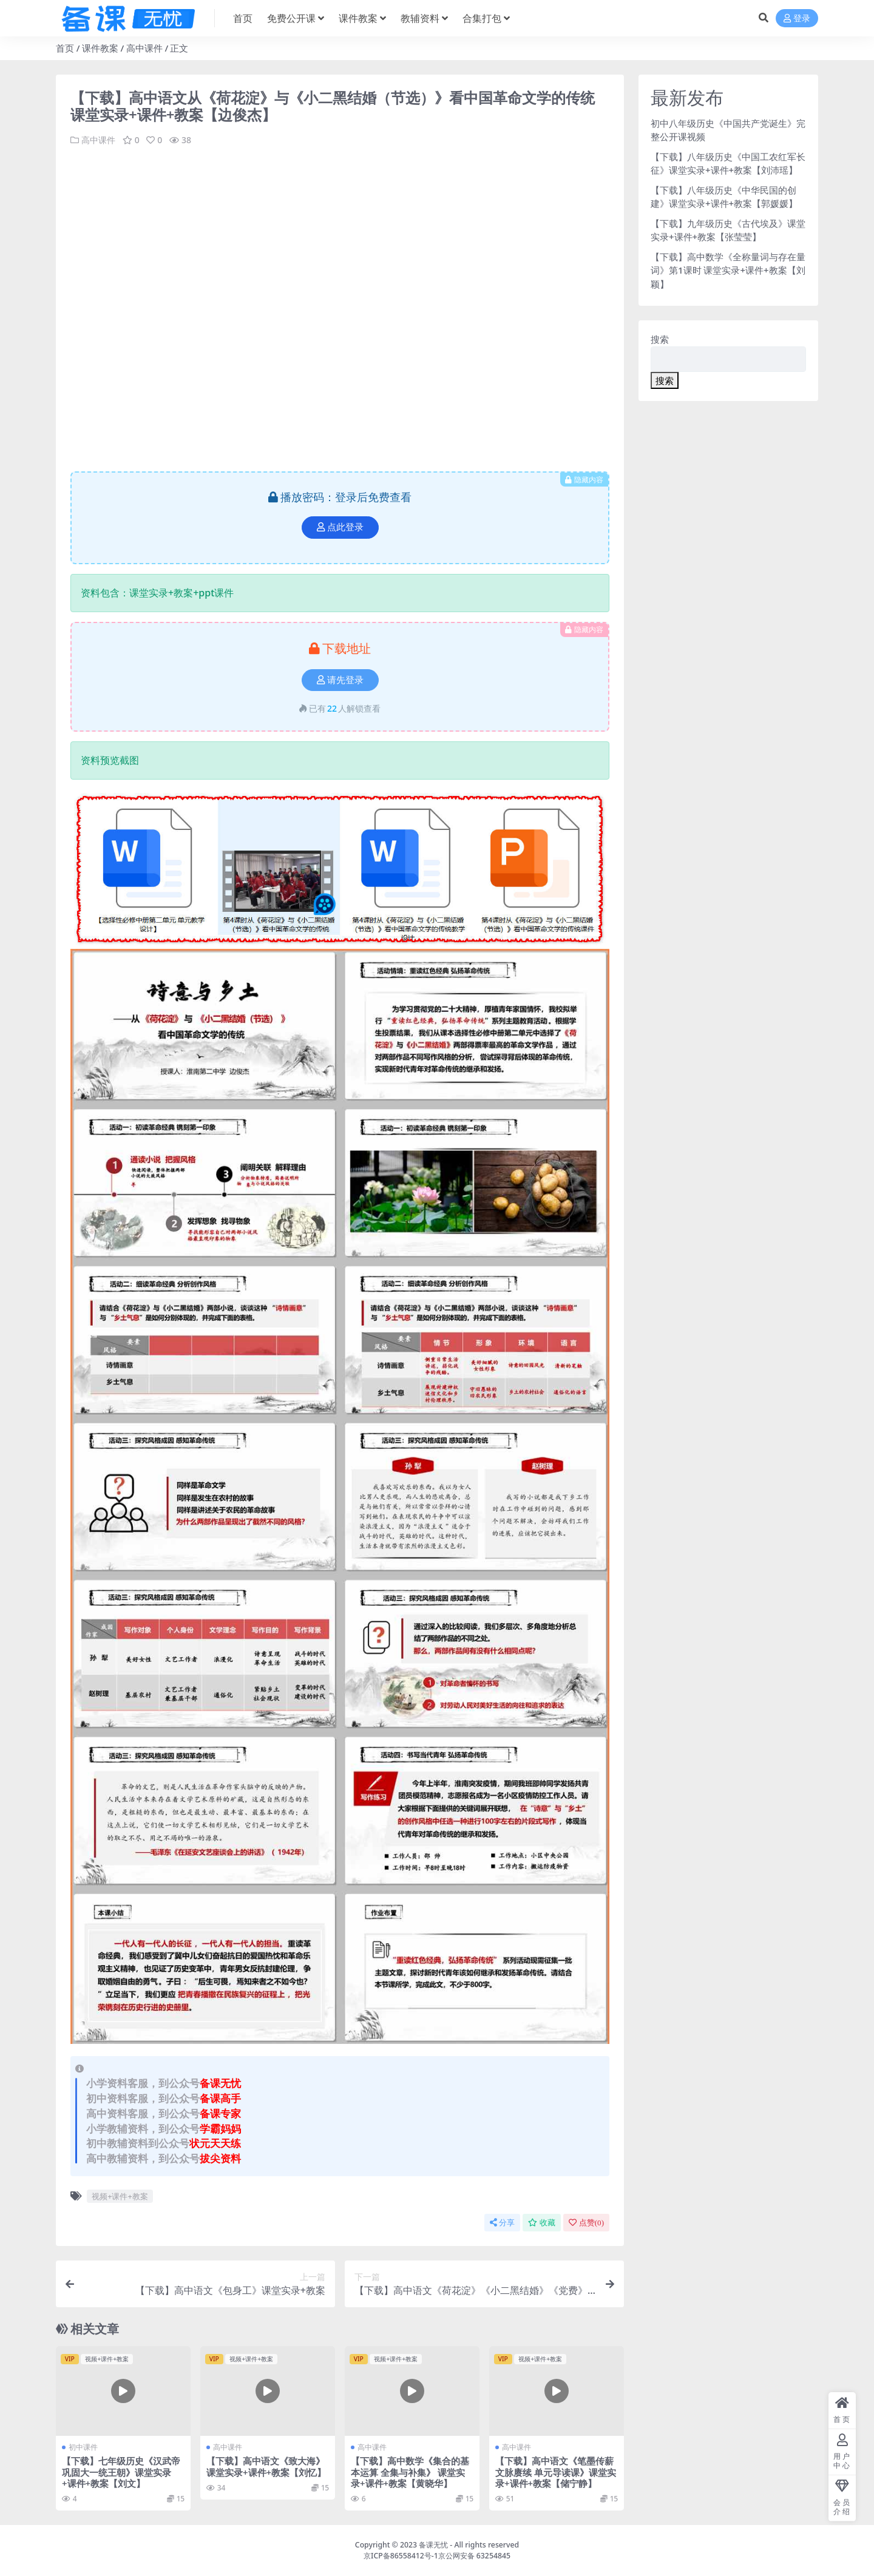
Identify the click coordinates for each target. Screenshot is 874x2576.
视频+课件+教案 (120, 2195)
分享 (502, 2222)
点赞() (586, 2222)
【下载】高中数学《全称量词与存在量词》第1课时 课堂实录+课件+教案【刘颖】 (728, 270)
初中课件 (83, 2447)
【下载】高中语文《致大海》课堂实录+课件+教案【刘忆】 (266, 2466)
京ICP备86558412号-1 (401, 2556)
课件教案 (100, 48)
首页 (65, 48)
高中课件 (144, 48)
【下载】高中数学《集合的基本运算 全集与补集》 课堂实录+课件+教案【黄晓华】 (410, 2472)
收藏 (541, 2222)
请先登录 (340, 679)
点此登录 (340, 527)
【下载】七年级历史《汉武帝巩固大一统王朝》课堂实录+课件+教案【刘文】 (121, 2472)
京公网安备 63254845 (474, 2556)
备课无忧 (433, 2545)
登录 (797, 18)
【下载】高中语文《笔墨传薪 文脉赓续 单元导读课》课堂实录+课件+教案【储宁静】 (555, 2472)
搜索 (660, 339)
